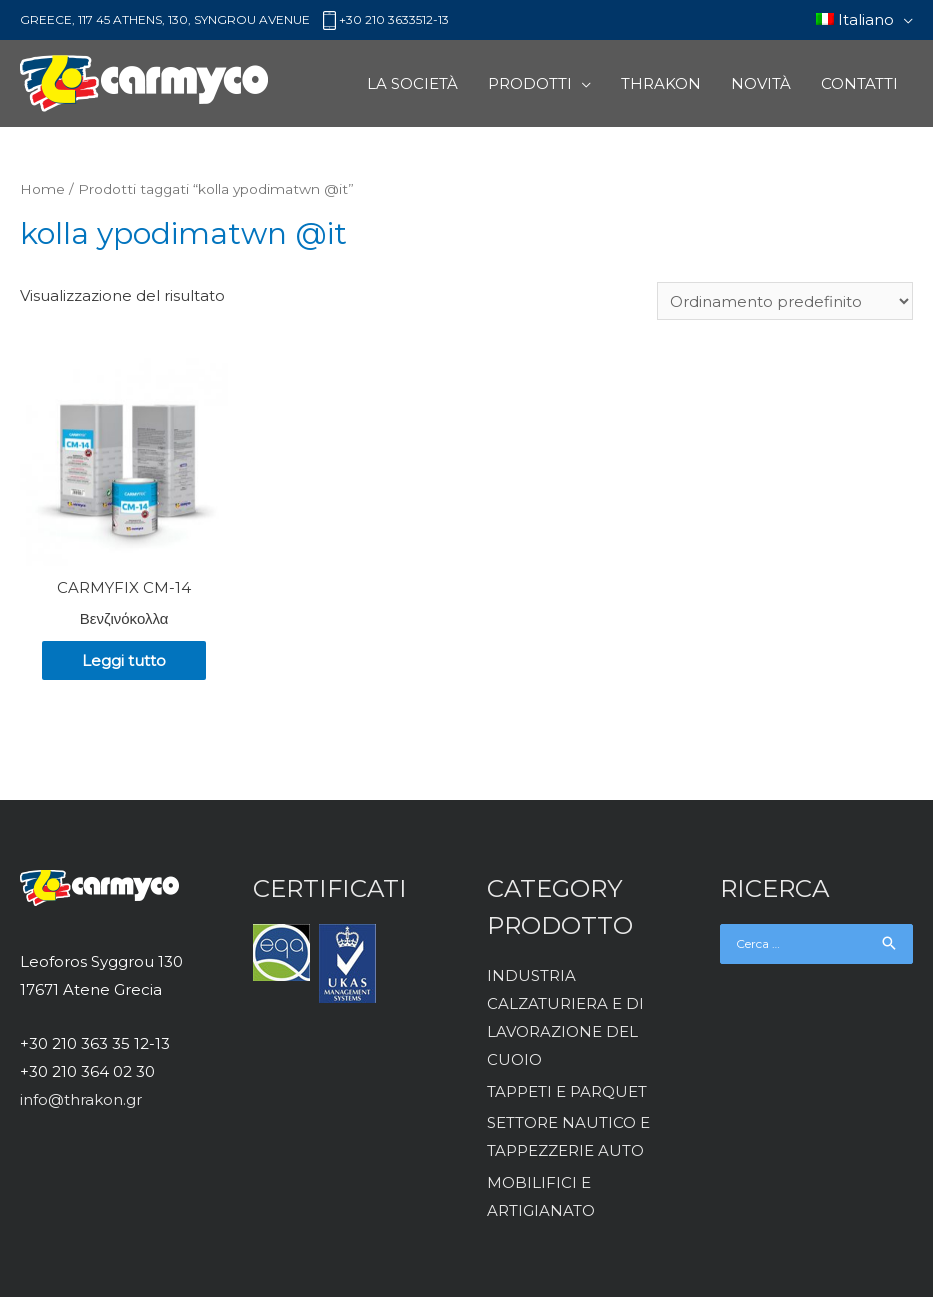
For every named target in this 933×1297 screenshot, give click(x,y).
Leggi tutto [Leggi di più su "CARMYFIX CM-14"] (124, 660)
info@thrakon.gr (81, 1099)
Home (42, 189)
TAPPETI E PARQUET (567, 1091)
